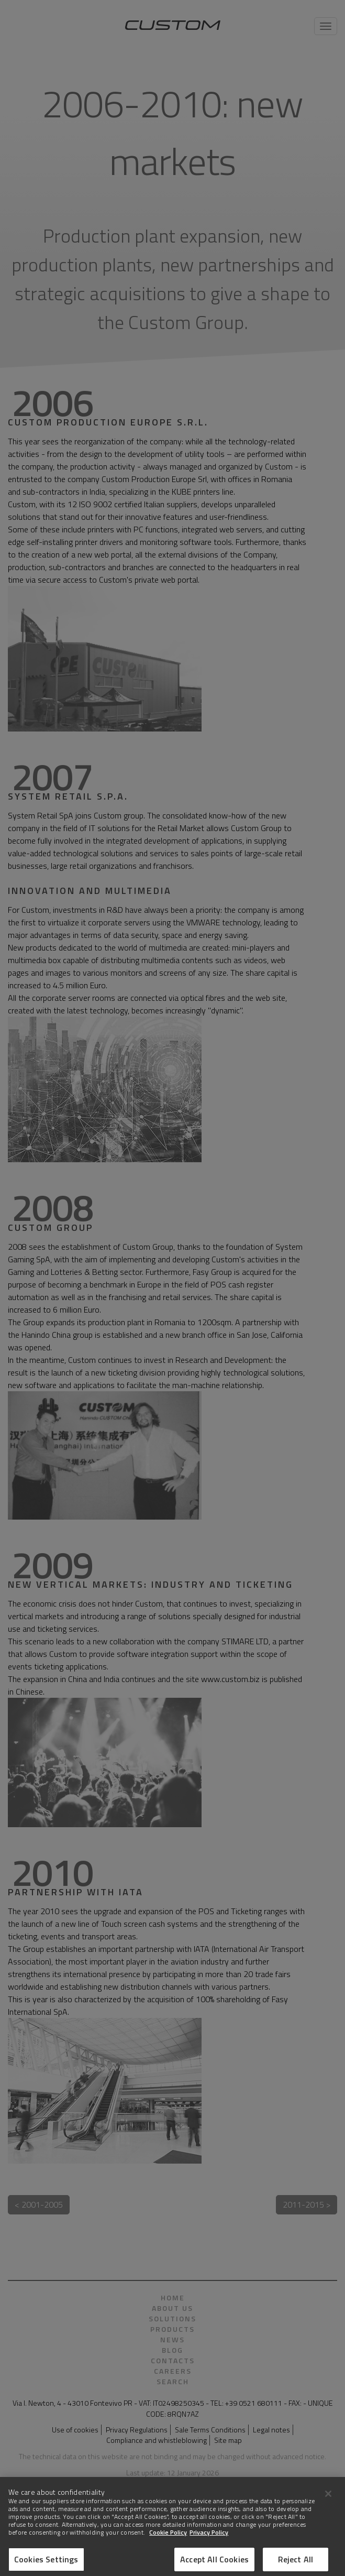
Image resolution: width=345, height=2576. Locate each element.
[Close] (328, 2498)
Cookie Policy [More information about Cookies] (168, 2537)
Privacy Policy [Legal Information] (209, 2537)
